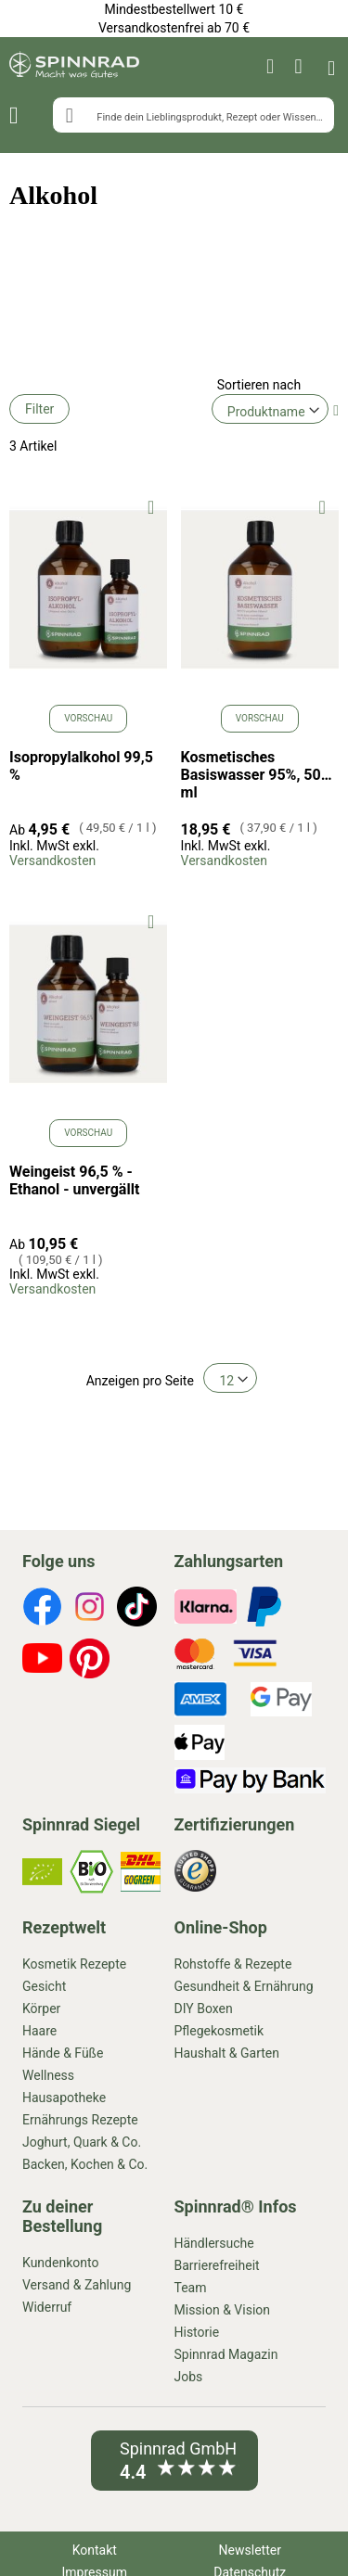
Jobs (188, 2376)
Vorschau (88, 718)
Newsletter (250, 2550)
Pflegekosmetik (219, 2030)
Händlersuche (214, 2243)
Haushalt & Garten (226, 2053)
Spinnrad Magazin (226, 2354)
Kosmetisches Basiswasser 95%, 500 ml (255, 774)
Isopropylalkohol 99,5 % (81, 766)
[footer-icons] (42, 1609)
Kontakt (94, 2550)
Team (190, 2287)
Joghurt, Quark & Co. (81, 2142)
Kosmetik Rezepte (74, 1964)
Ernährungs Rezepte (80, 2119)
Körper (41, 2008)
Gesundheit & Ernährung (244, 1986)
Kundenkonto (60, 2262)
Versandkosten (52, 860)
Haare (39, 2030)
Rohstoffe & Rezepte (233, 1964)
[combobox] (193, 115)
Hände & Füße (62, 2053)
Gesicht (44, 1986)
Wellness (48, 2075)
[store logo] (74, 67)
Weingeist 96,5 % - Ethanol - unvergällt (74, 1180)
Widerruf (46, 2307)
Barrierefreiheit (217, 2265)
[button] (151, 507)
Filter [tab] (39, 409)
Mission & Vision (222, 2309)
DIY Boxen (203, 2008)
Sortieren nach (259, 384)
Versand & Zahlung (76, 2284)
